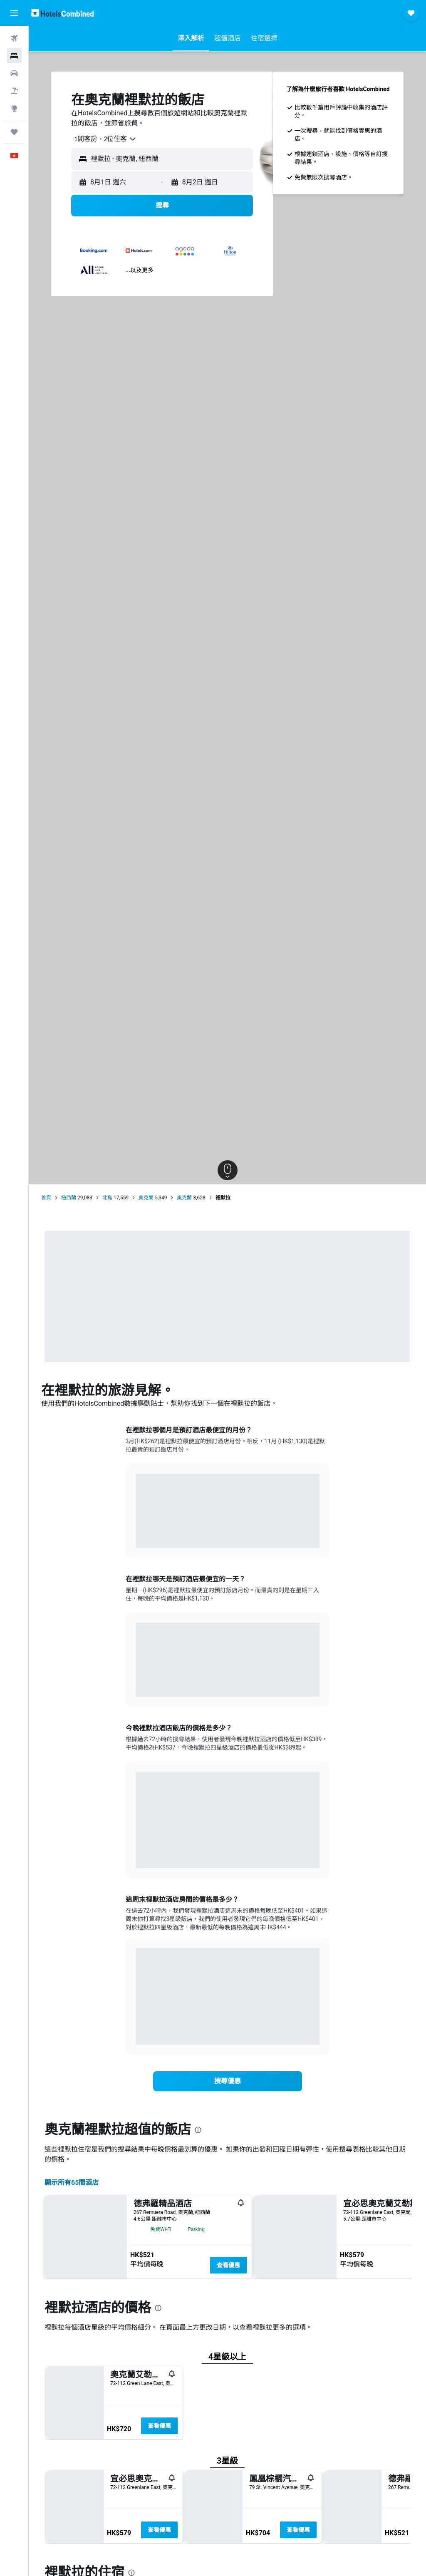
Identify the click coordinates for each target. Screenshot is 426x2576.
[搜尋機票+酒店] (14, 90)
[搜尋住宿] (14, 55)
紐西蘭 (68, 1198)
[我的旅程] (14, 132)
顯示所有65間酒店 (72, 2182)
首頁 (46, 1198)
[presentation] (198, 2130)
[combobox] (102, 139)
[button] (14, 13)
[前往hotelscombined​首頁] (62, 13)
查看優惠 (228, 2265)
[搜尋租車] (14, 73)
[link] (227, 2081)
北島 (107, 1198)
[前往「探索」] (14, 108)
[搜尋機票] (14, 38)
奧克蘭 (146, 1198)
